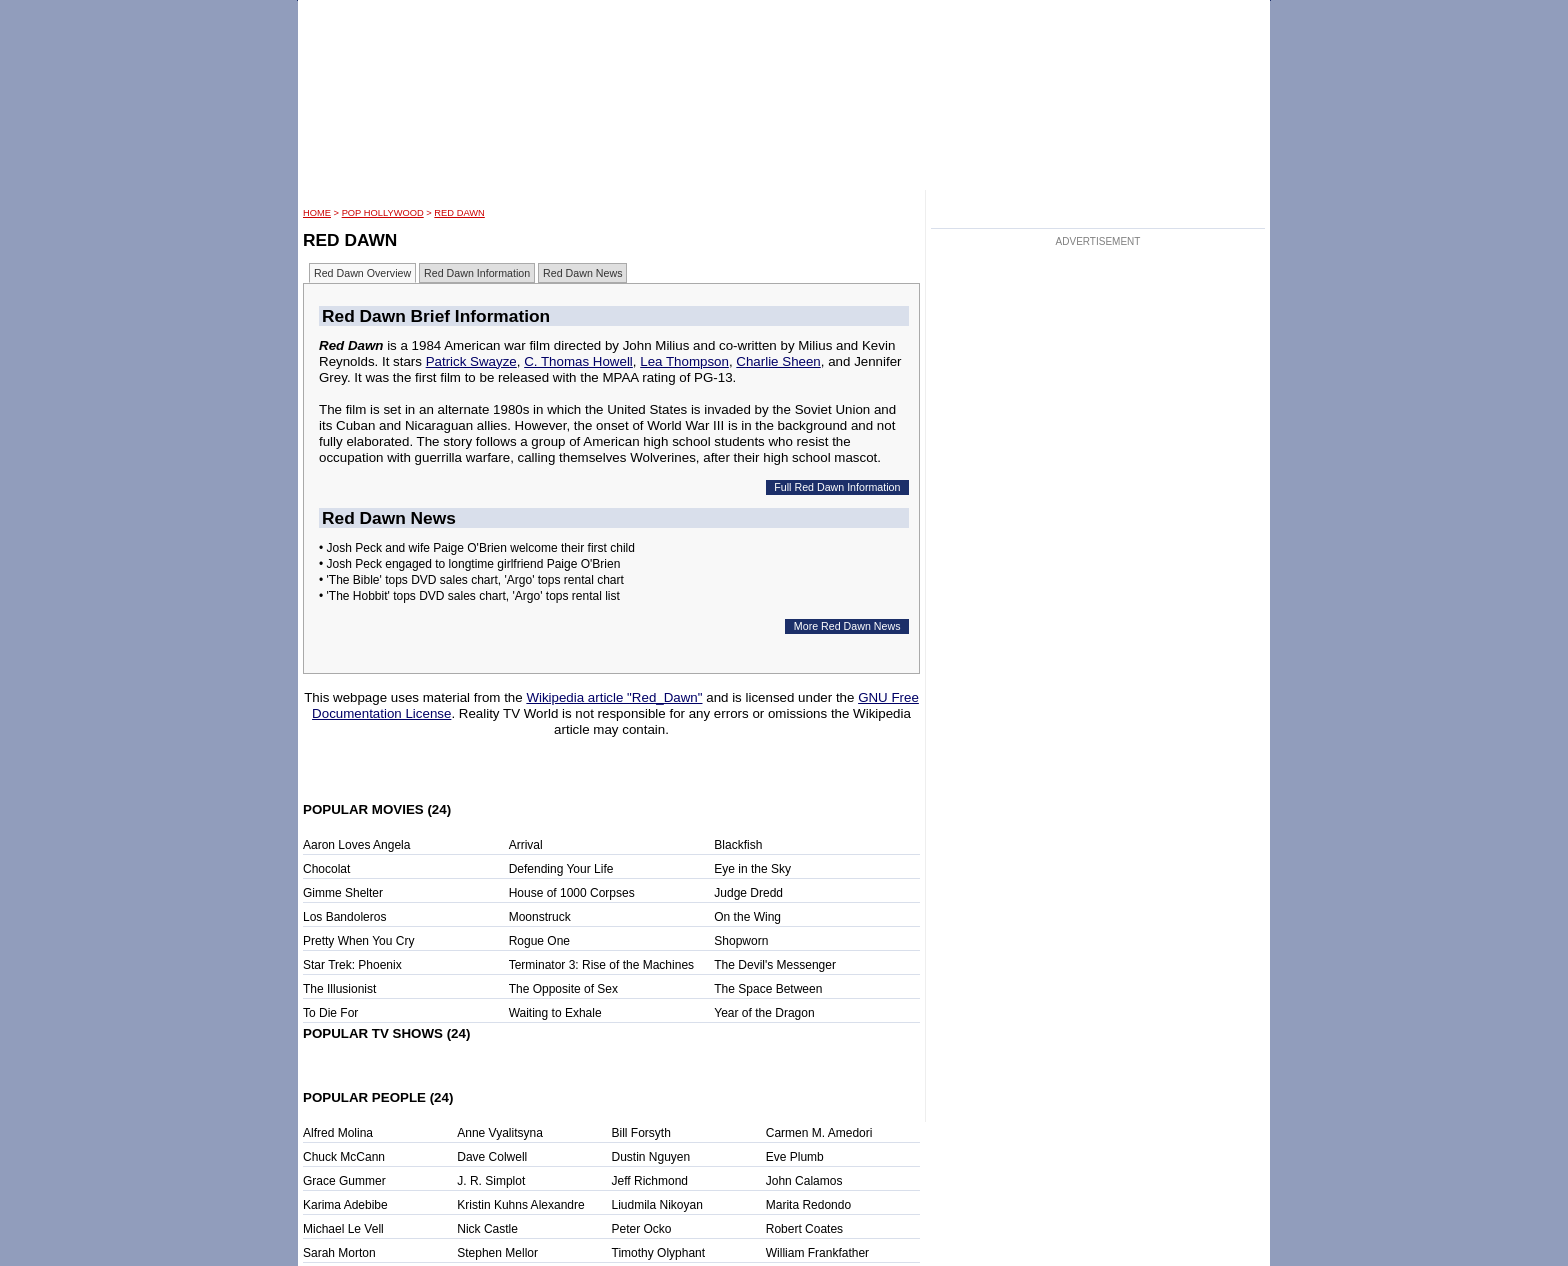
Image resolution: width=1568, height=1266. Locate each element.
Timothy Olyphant (659, 1253)
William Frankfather (817, 1253)
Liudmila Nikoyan (657, 1205)
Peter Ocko (642, 1229)
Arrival (526, 845)
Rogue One (539, 941)
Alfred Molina (338, 1133)
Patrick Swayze (471, 361)
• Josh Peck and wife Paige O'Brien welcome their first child (477, 548)
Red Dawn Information (477, 273)
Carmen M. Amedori (819, 1133)
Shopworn (741, 941)
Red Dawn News (582, 273)
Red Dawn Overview (362, 273)
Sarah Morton (339, 1253)
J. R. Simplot (491, 1181)
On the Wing (747, 917)
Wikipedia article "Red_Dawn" (614, 697)
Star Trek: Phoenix (352, 965)
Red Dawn (459, 213)
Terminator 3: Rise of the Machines (601, 965)
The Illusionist (339, 989)
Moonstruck (540, 917)
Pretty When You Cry (358, 941)
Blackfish (738, 845)
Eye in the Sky (752, 869)
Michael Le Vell (343, 1229)
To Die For (330, 1013)
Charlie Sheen (778, 361)
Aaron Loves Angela (356, 845)
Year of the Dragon (764, 1013)
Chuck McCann (344, 1157)
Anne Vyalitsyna (500, 1133)
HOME (317, 213)
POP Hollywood (383, 213)
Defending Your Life (561, 869)
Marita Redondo (808, 1205)
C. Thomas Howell (578, 361)
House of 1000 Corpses (572, 893)
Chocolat (326, 869)
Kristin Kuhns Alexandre (520, 1205)
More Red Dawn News (847, 626)
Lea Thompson (684, 361)
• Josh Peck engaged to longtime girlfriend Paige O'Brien (469, 564)
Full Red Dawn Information (837, 487)
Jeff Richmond (650, 1181)
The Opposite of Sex (563, 989)
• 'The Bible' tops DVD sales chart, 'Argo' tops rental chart (471, 580)
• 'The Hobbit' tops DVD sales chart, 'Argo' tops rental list (469, 596)
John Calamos (804, 1181)
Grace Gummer (344, 1181)
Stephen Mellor (497, 1253)
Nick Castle (487, 1229)
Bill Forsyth (641, 1133)
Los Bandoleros (344, 917)
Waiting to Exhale (555, 1013)
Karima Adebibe (345, 1205)
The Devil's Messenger (775, 965)
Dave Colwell (492, 1157)
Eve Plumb (795, 1157)
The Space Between (768, 989)
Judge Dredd (748, 893)
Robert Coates (804, 1229)
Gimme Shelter (343, 893)
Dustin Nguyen (651, 1157)
